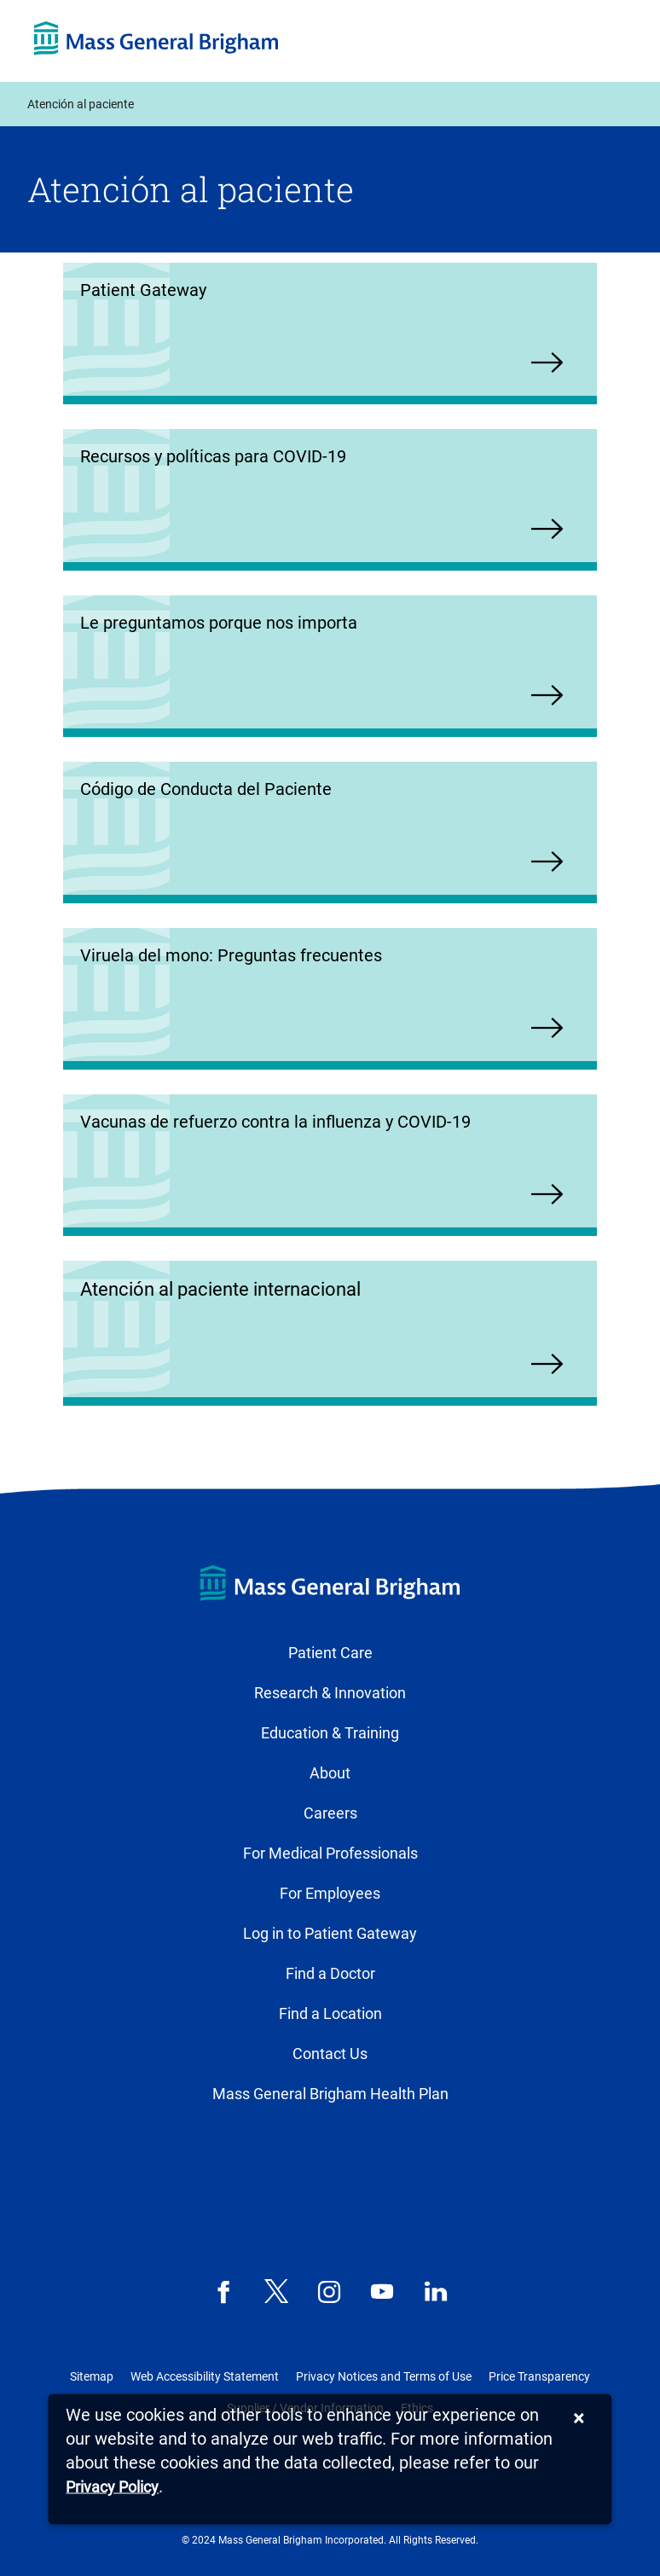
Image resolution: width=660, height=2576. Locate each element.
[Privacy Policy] (112, 2488)
